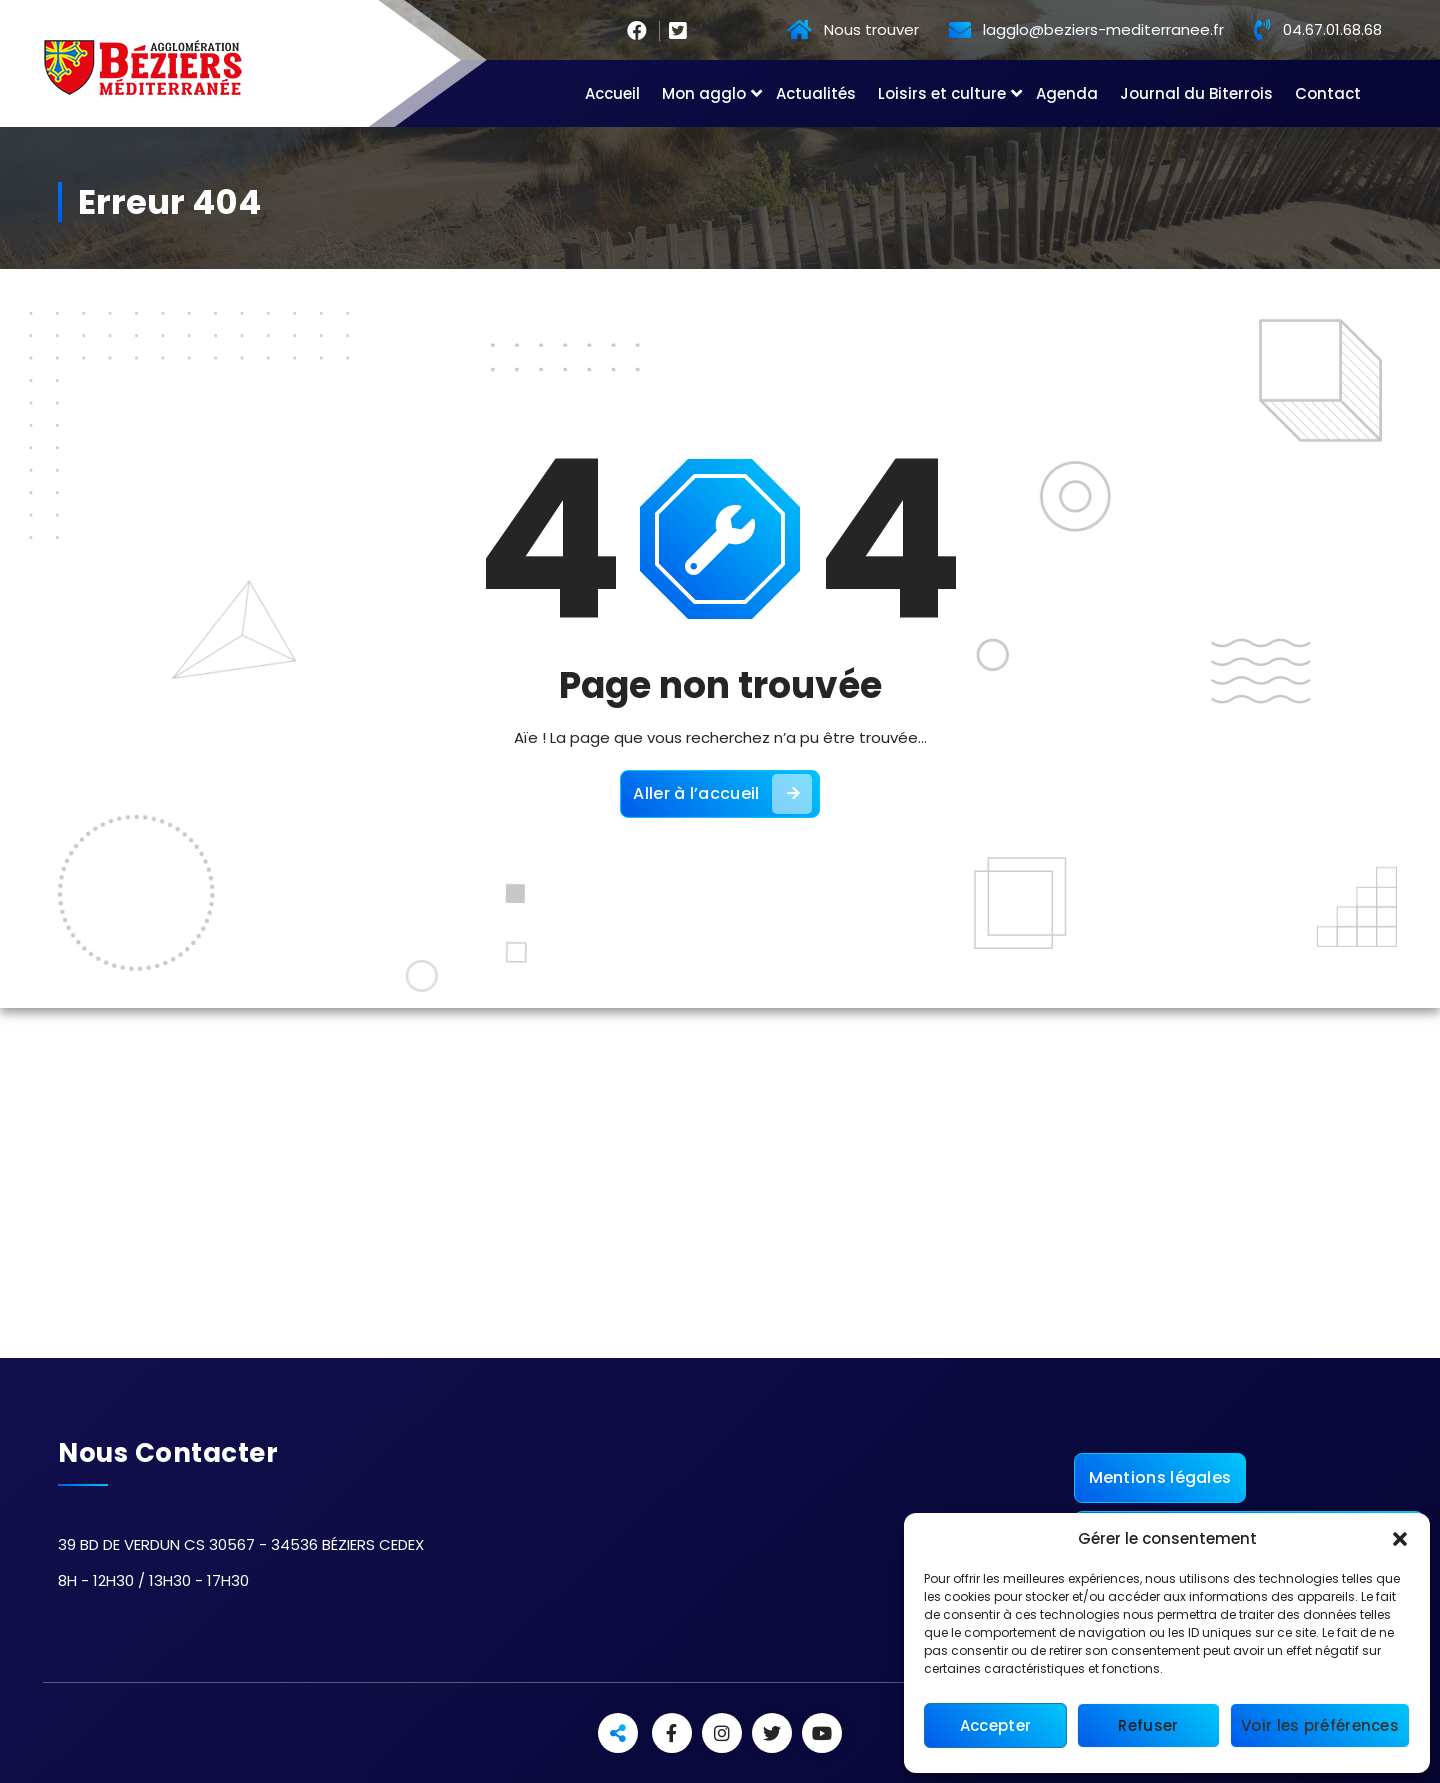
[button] (1400, 1539)
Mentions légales (1160, 1477)
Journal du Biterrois (1196, 93)
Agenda (1067, 93)
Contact (1328, 93)
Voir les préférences (1320, 1725)
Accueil (612, 93)
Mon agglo (704, 93)
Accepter (995, 1725)
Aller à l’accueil (722, 794)
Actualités (816, 93)
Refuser (1148, 1725)
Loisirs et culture (942, 93)
